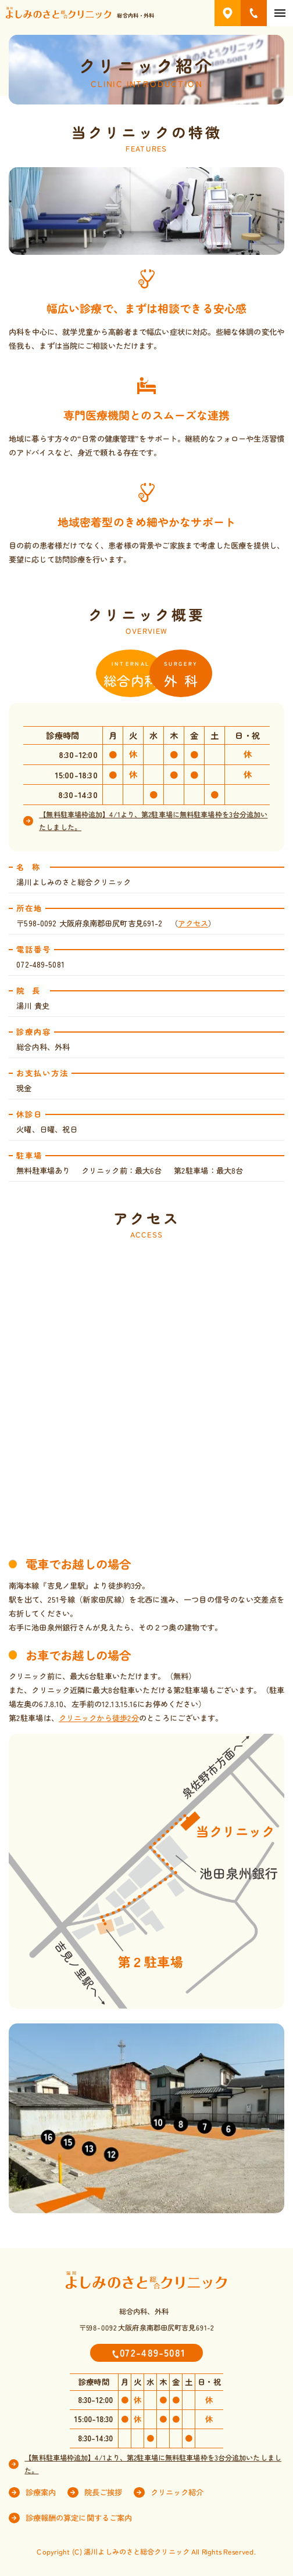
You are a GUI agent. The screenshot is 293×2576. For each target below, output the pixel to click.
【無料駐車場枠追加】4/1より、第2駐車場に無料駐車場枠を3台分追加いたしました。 (153, 820)
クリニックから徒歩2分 (99, 1717)
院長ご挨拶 (103, 2492)
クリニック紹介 (177, 2492)
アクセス (193, 923)
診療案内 (41, 2492)
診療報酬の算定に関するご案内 (79, 2517)
